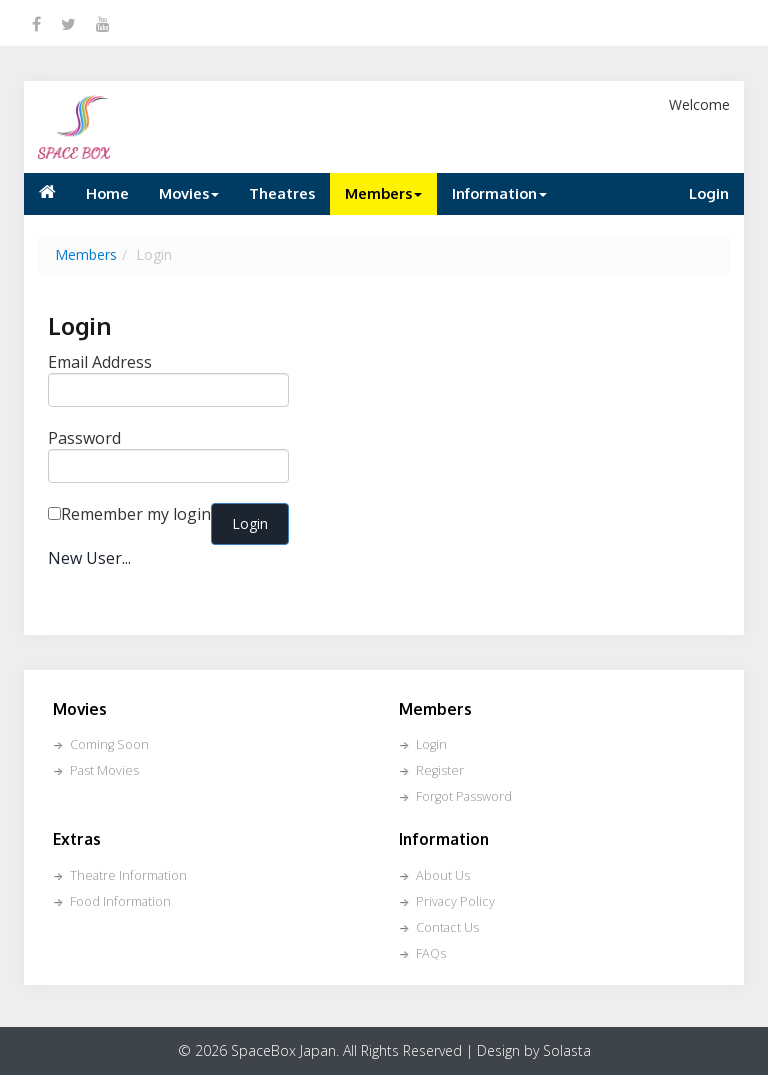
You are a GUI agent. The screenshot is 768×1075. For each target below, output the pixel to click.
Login (709, 193)
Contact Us (447, 927)
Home (107, 193)
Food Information (120, 901)
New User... (89, 558)
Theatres (282, 193)
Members (383, 193)
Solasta (567, 1050)
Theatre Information (128, 875)
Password (84, 438)
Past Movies (104, 770)
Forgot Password (464, 796)
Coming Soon (109, 744)
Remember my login (136, 514)
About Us (443, 875)
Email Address (100, 362)
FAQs (431, 953)
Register (440, 770)
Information (499, 193)
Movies (189, 193)
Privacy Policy (455, 901)
